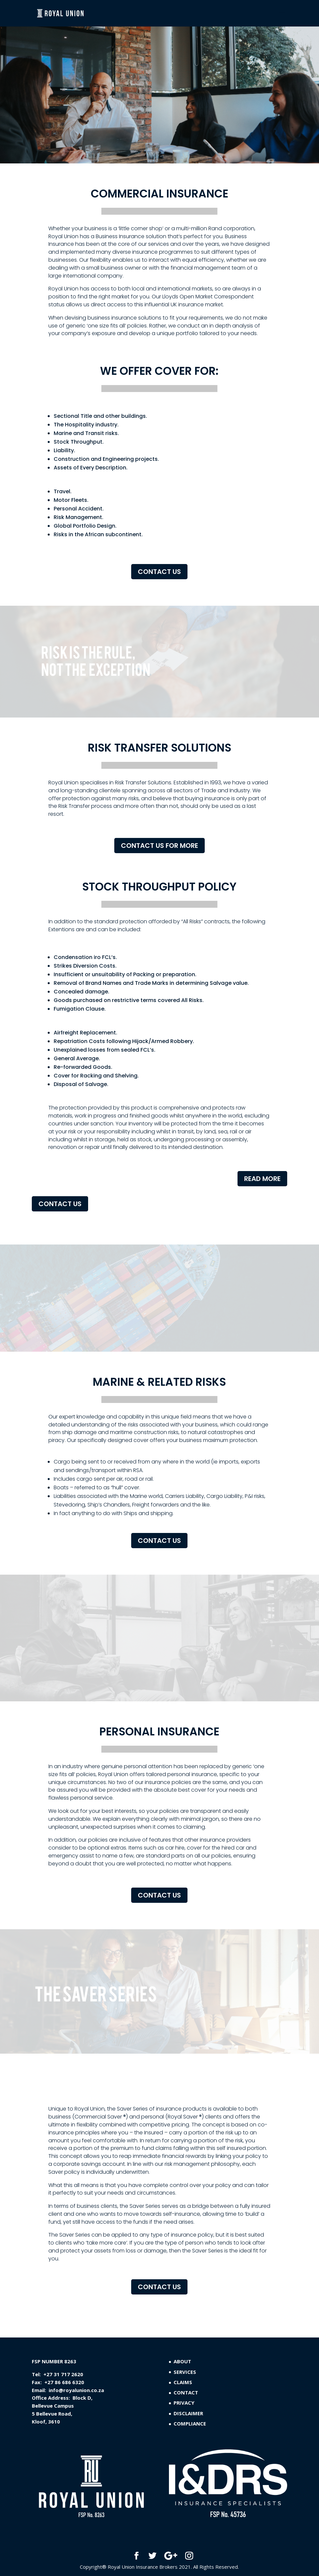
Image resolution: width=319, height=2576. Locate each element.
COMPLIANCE (190, 2423)
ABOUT (182, 2361)
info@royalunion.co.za (76, 2390)
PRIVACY (184, 2402)
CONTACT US (159, 571)
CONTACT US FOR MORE (159, 845)
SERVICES (185, 2372)
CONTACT (186, 2392)
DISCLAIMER (188, 2413)
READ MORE (262, 1178)
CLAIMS (183, 2382)
